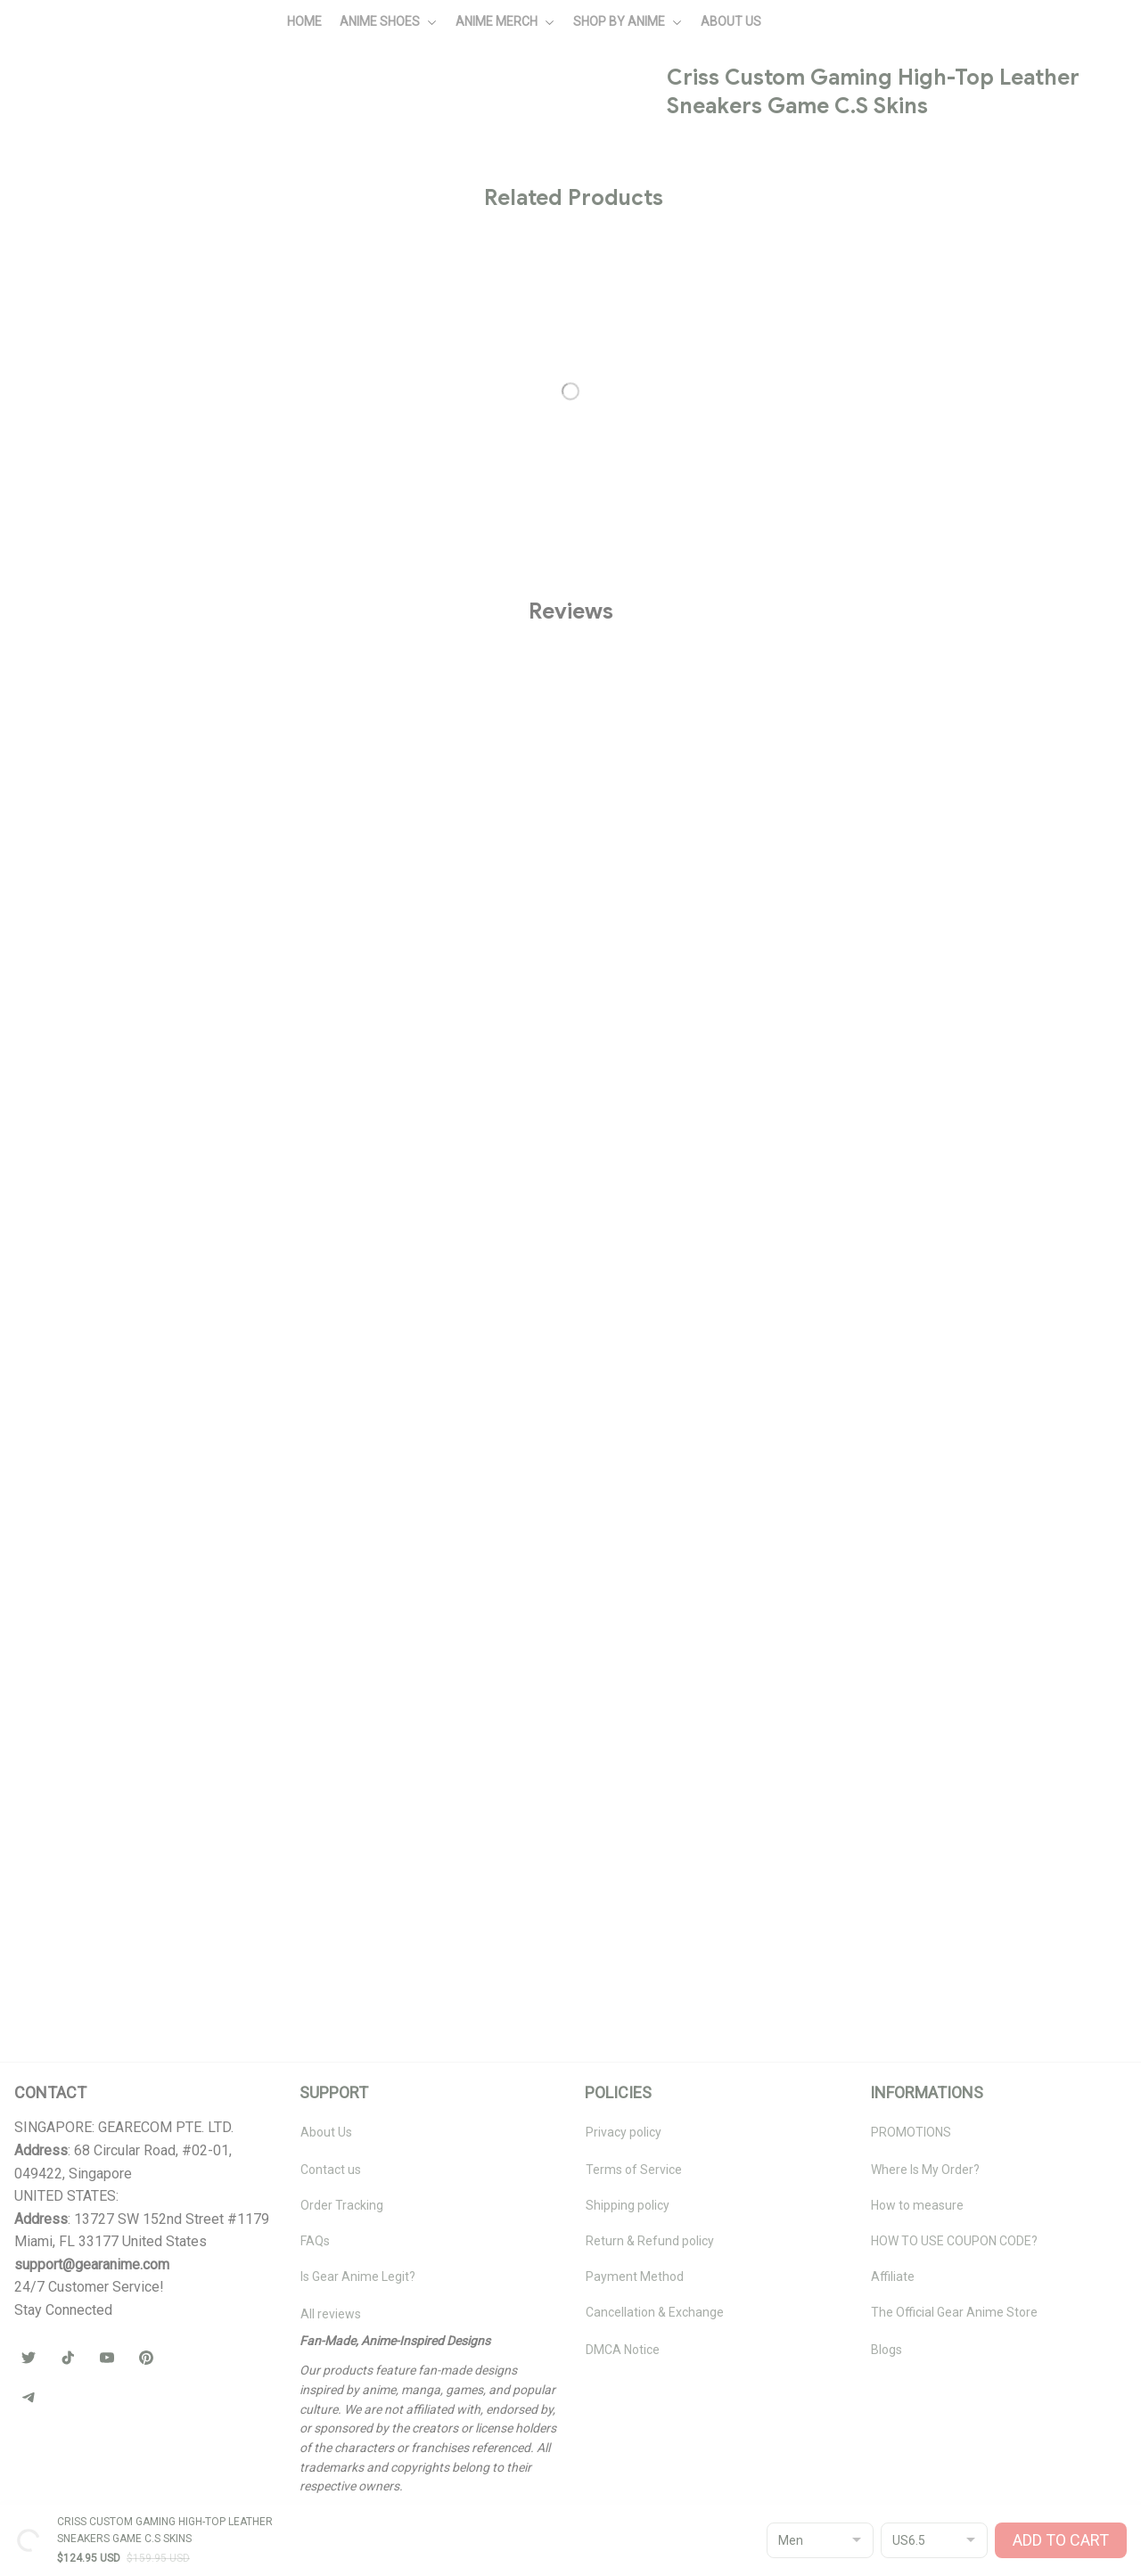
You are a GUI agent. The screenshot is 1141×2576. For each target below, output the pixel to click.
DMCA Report (52, 2532)
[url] (91, 2265)
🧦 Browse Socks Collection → (884, 778)
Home (57, 103)
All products (125, 103)
